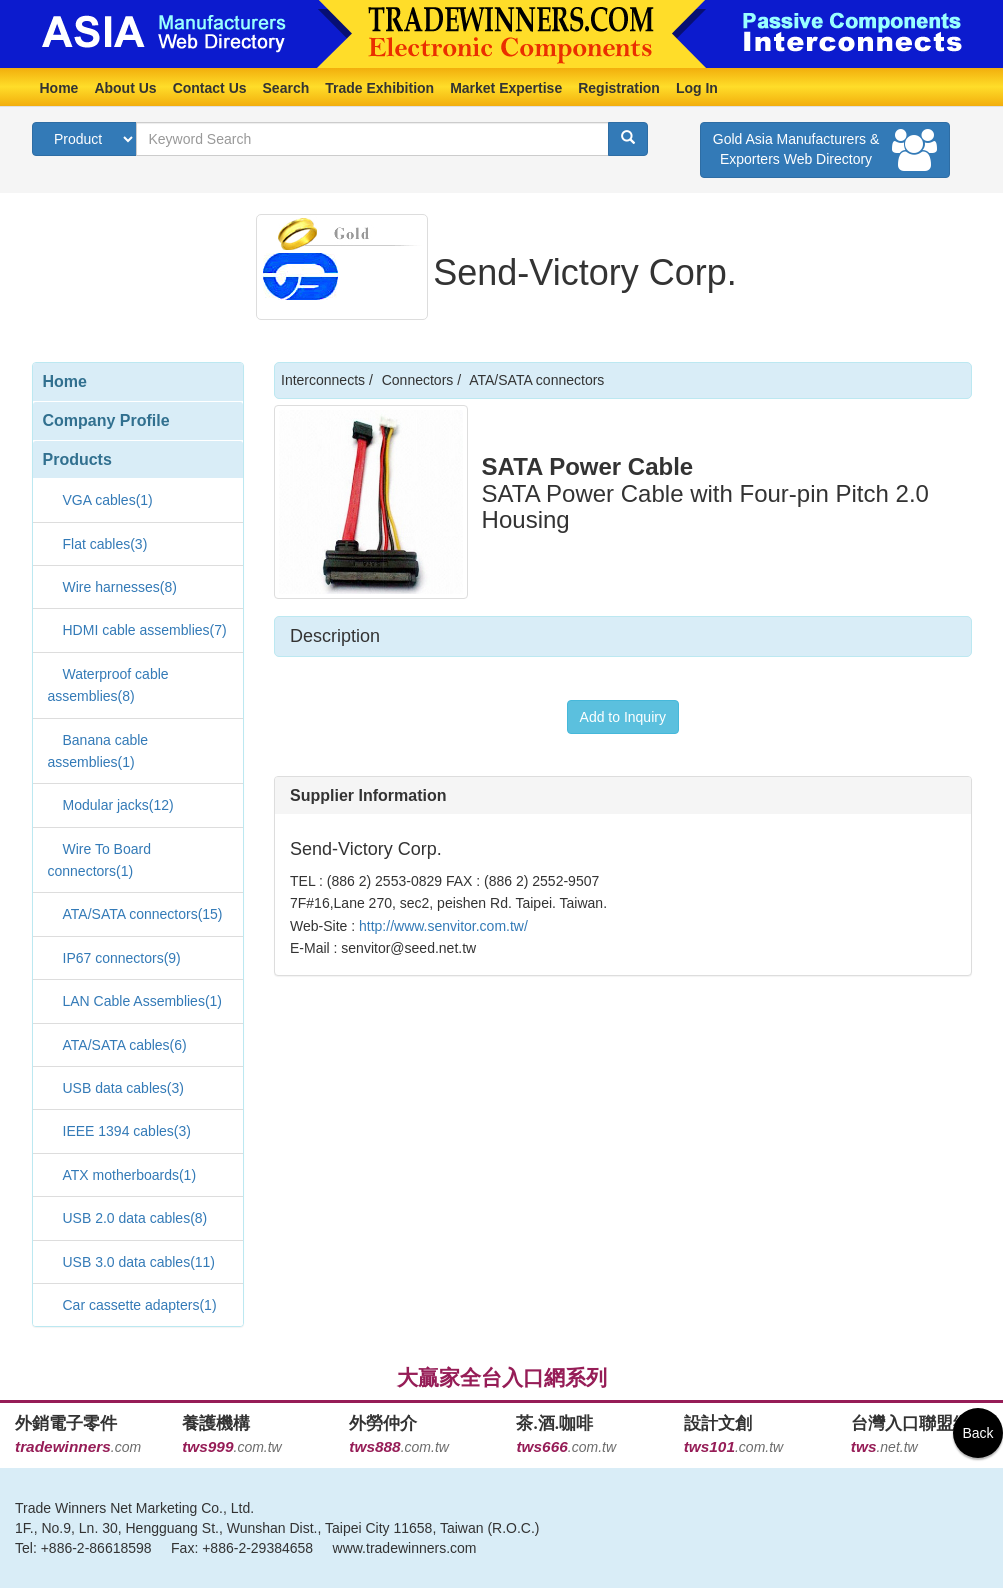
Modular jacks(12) (118, 805)
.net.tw (884, 1447)
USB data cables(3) (123, 1088)
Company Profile (106, 420)
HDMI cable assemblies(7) (145, 630)
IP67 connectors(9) (122, 958)
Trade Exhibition (379, 88)
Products (77, 459)
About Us (125, 88)
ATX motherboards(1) (130, 1175)
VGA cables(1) (108, 500)
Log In (697, 88)
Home (59, 88)
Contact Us (210, 88)
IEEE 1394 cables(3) (127, 1131)
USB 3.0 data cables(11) (139, 1262)
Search (286, 88)
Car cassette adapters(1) (140, 1305)
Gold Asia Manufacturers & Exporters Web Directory (825, 150)
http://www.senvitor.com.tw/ (441, 926)
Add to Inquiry (623, 717)
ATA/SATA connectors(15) (143, 914)
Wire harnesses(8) (120, 587)
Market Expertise (506, 88)
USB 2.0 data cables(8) (135, 1218)
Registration (619, 88)
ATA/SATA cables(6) (125, 1045)
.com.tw (232, 1447)
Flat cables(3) (105, 544)
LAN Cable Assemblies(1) (143, 1001)
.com (78, 1447)
